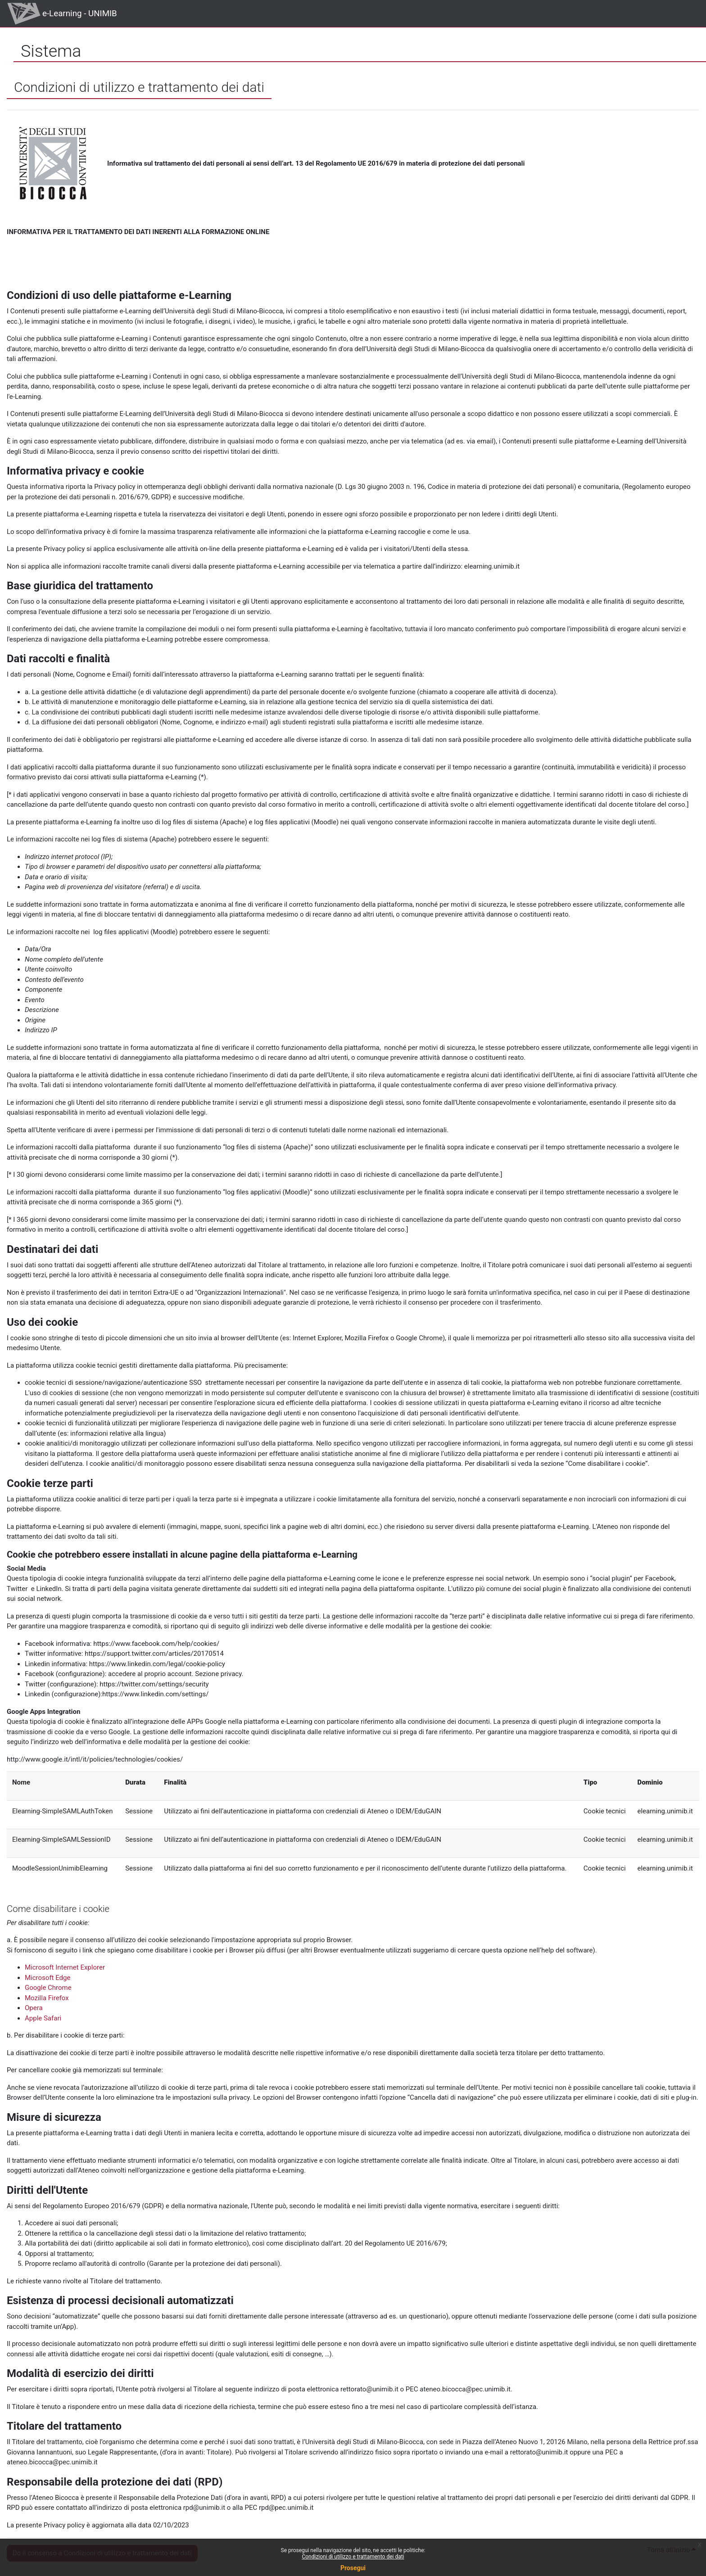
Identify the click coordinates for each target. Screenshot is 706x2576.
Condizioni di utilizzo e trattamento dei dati (353, 2556)
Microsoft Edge (47, 1978)
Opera (34, 2008)
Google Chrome (48, 1988)
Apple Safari (43, 2018)
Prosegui (353, 2567)
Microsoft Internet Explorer (65, 1967)
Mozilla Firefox (47, 1998)
